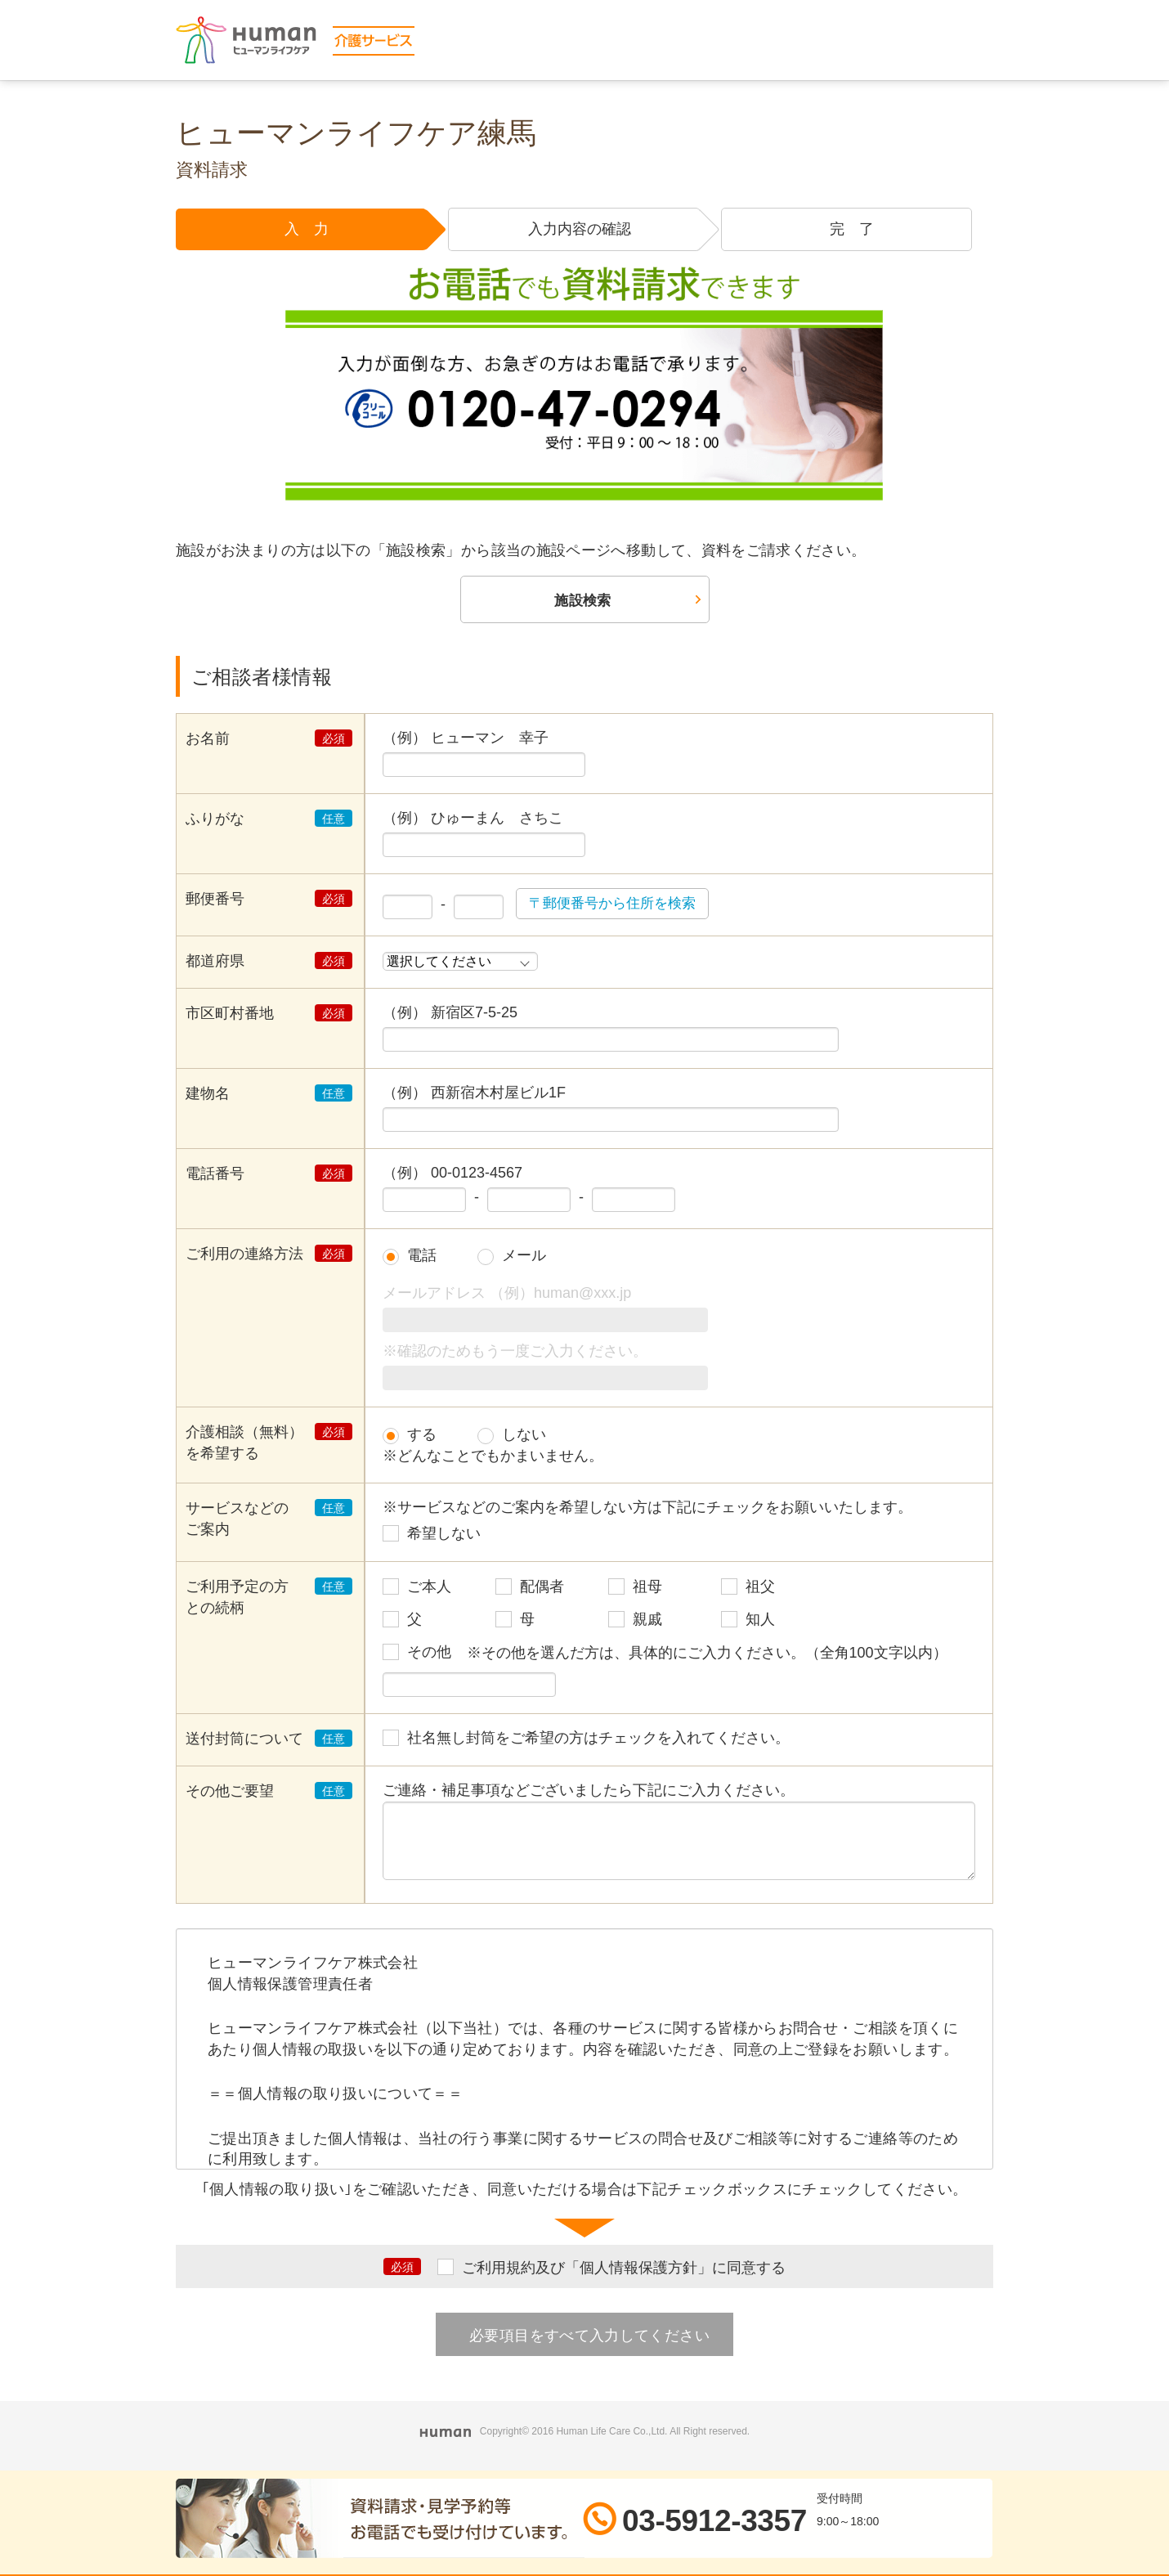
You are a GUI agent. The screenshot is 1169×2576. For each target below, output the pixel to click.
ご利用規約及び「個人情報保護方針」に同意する (624, 2268)
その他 (429, 1653)
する (422, 1435)
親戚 (647, 1621)
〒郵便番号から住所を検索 (617, 904)
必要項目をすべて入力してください (589, 2336)
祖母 (647, 1588)
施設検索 (582, 601)
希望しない (444, 1535)
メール (524, 1257)
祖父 (760, 1588)
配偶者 (542, 1588)
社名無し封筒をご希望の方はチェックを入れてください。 (598, 1739)
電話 (422, 1257)
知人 (760, 1621)
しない (524, 1435)
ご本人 (429, 1588)
